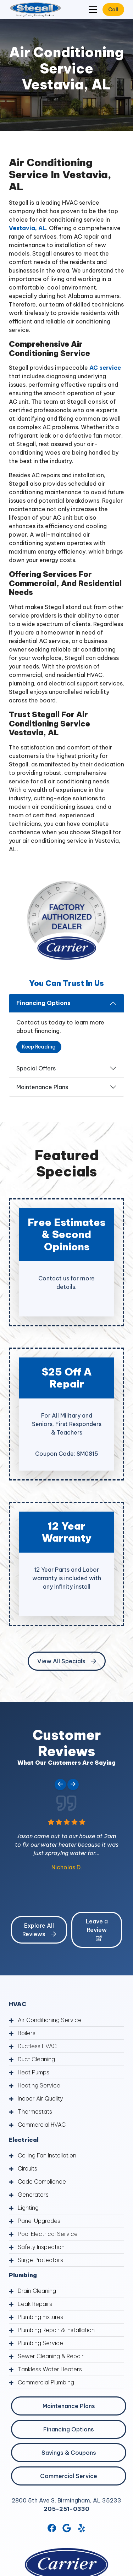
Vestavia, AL (27, 228)
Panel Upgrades (39, 2220)
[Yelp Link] (81, 2528)
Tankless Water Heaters (50, 2369)
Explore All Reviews (39, 1930)
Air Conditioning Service (50, 2019)
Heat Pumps (33, 2072)
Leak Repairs (35, 2303)
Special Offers (36, 1068)
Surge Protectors (40, 2260)
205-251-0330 (66, 2508)
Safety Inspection (41, 2246)
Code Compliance (42, 2181)
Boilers (26, 2033)
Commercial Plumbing (46, 2382)
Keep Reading (39, 1047)
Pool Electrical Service (48, 2233)
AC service (105, 367)
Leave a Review (97, 1929)
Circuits (27, 2168)
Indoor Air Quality (40, 2098)
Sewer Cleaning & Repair (51, 2356)
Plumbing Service (40, 2343)
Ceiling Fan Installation (47, 2155)
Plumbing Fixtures (40, 2316)
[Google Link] (66, 2528)
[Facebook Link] (51, 2528)
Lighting (28, 2207)
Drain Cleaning (37, 2290)
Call (113, 9)
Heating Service (39, 2085)
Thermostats (35, 2111)
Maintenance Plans (42, 1087)
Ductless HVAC (37, 2046)
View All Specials (66, 1661)
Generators (33, 2194)
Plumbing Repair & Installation (56, 2329)
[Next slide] (73, 1784)
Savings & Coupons (68, 2452)
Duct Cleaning (36, 2059)
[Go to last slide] (60, 1784)
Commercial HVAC (42, 2124)
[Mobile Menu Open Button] (93, 9)
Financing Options (43, 1002)
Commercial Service (68, 2475)
